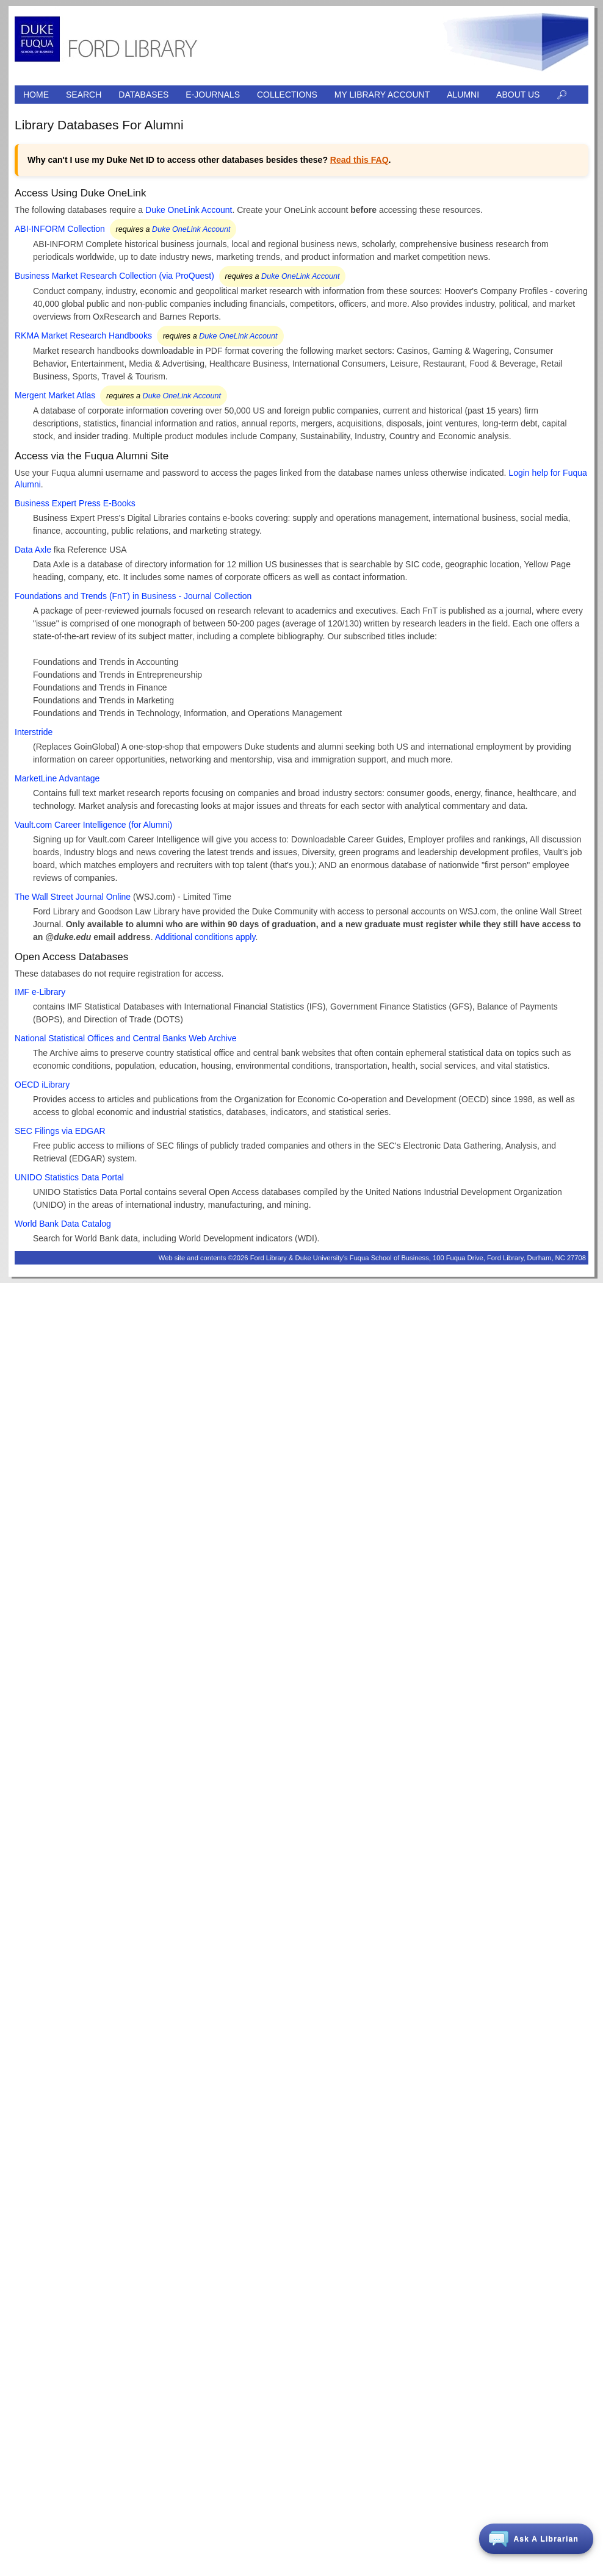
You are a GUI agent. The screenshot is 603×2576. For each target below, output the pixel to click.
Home (36, 94)
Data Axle (33, 549)
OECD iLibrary (42, 1084)
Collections (287, 94)
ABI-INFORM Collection (60, 229)
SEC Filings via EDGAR (60, 1131)
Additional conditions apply (205, 937)
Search (83, 94)
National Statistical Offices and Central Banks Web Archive (126, 1038)
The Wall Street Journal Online (73, 897)
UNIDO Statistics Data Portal (69, 1177)
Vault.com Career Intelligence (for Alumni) (93, 825)
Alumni (463, 94)
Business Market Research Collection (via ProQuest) (114, 276)
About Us (518, 94)
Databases (143, 94)
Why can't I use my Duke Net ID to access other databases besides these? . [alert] (209, 160)
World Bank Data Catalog (63, 1224)
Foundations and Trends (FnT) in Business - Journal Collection (133, 596)
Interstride (33, 732)
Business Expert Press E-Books (75, 503)
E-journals (213, 94)
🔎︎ (562, 94)
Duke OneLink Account (188, 210)
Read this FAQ (359, 160)
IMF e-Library (40, 992)
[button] (536, 2539)
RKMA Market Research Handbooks (83, 335)
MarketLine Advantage (57, 778)
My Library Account (382, 94)
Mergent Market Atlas (55, 395)
